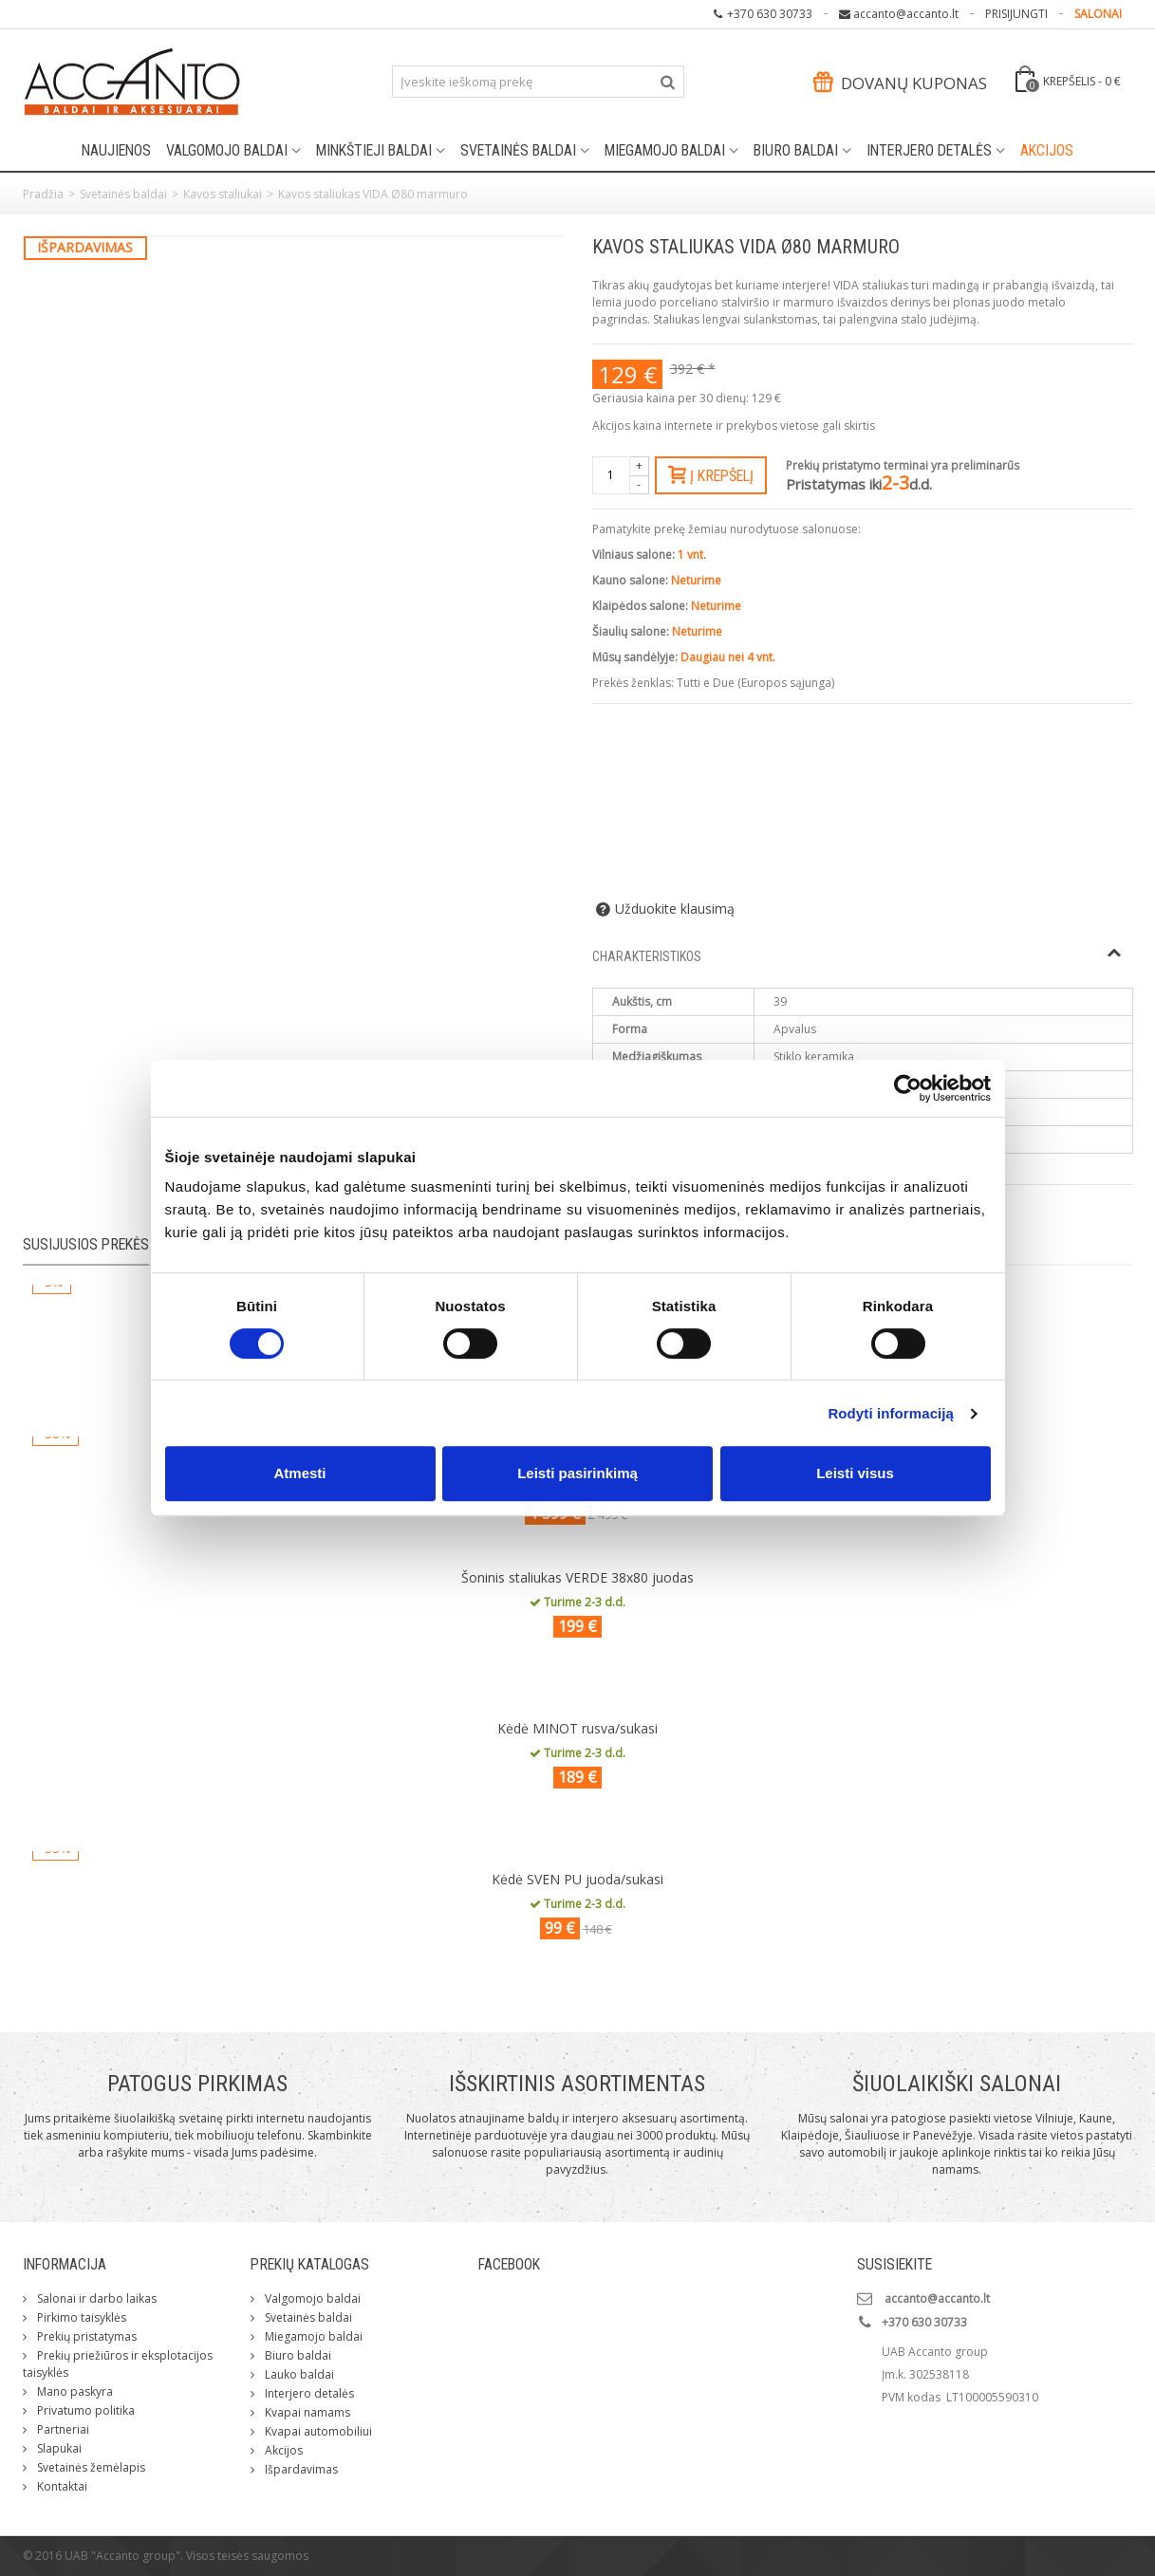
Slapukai (58, 2448)
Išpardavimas (300, 2469)
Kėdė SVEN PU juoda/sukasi (577, 1879)
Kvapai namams (306, 2412)
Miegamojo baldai (665, 150)
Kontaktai (60, 2486)
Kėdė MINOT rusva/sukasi (577, 1728)
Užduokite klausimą (675, 908)
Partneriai (61, 2429)
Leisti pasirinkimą (577, 1473)
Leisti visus (855, 1473)
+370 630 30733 (769, 14)
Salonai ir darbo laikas (95, 2298)
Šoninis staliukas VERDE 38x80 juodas (577, 1577)
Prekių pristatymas (85, 2336)
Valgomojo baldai (227, 150)
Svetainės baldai (518, 150)
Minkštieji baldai (374, 150)
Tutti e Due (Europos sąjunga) (755, 683)
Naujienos (116, 150)
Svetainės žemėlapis (89, 2467)
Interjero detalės (929, 150)
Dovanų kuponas (899, 83)
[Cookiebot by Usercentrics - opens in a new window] (908, 1088)
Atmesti (299, 1473)
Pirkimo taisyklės (80, 2317)
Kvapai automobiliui (317, 2431)
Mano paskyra (73, 2391)
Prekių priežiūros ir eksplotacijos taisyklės (118, 2364)
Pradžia (43, 194)
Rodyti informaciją (891, 1413)
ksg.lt (1119, 2556)
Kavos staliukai (222, 194)
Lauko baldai (298, 2374)
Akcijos (1046, 150)
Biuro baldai (796, 150)
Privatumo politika (84, 2410)
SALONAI (1098, 14)
